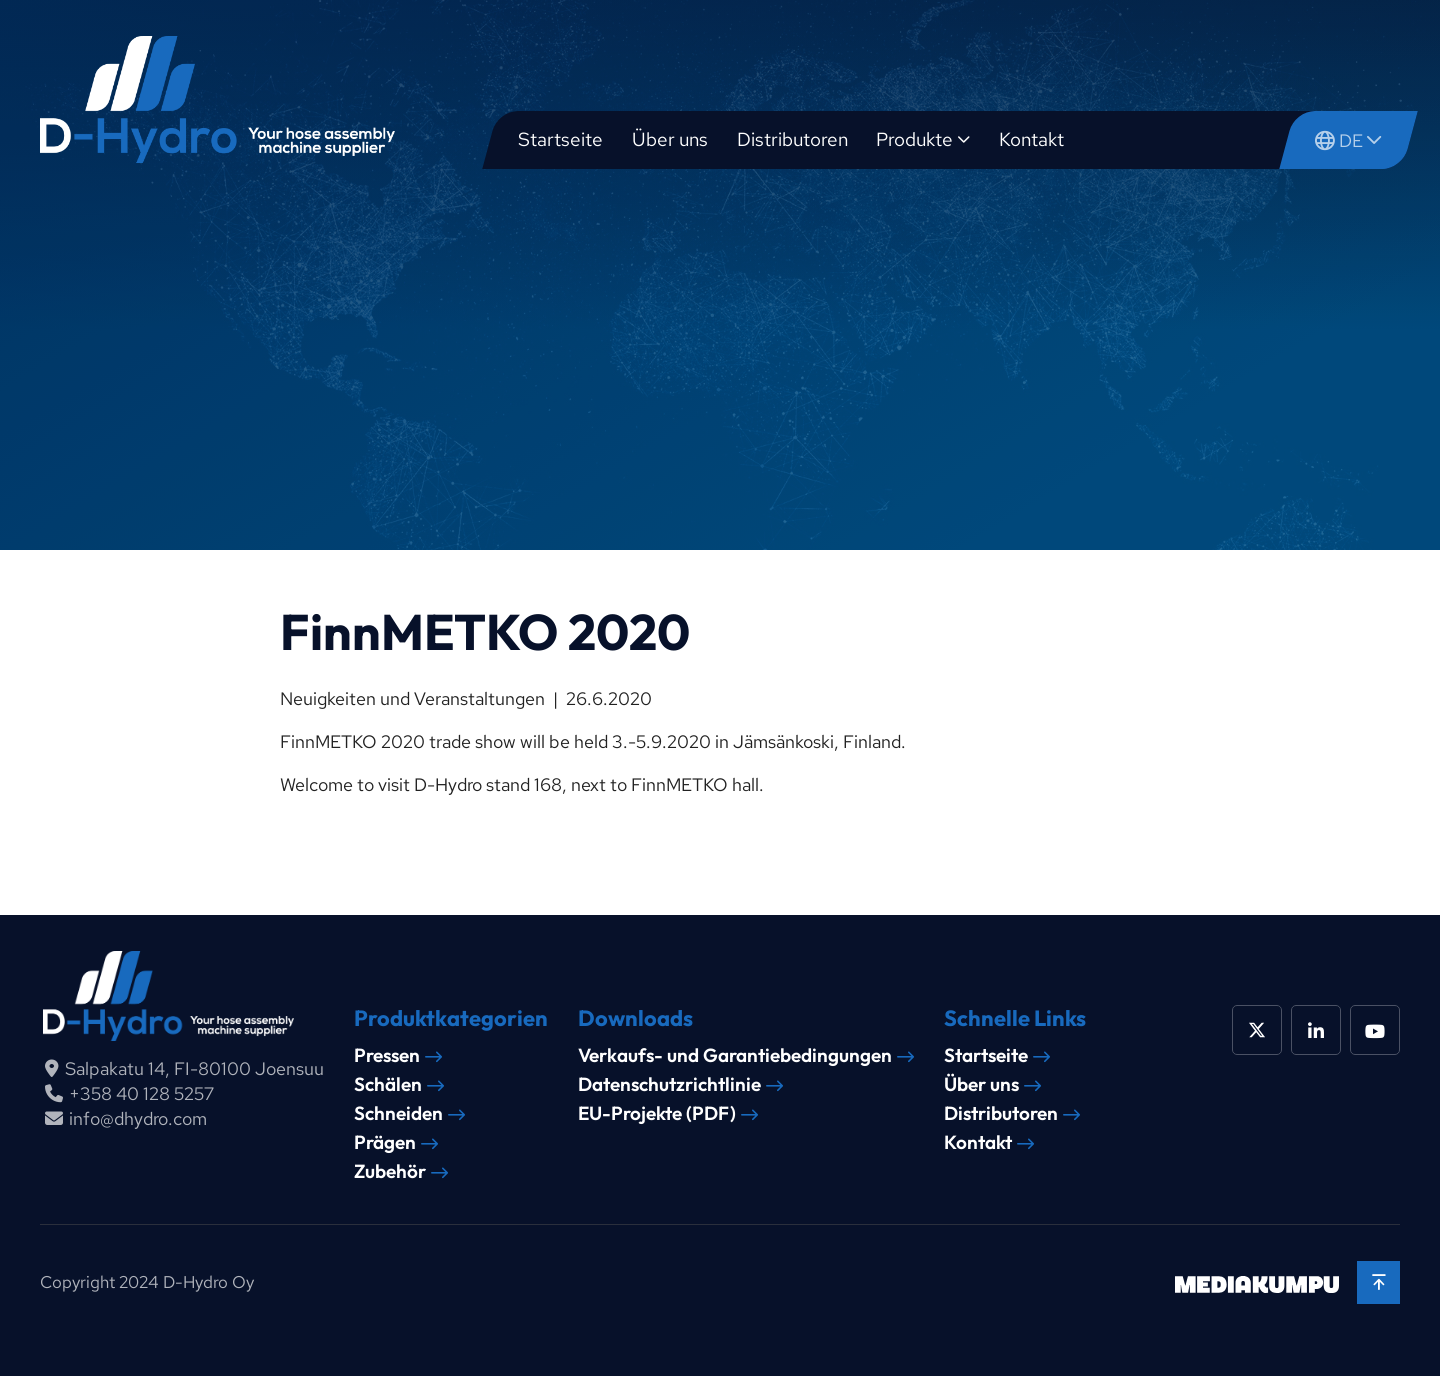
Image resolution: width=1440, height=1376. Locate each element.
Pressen (387, 1055)
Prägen (385, 1142)
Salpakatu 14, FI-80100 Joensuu (194, 1068)
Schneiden (398, 1113)
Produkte (914, 139)
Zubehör (390, 1171)
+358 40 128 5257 (141, 1093)
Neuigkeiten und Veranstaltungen (412, 698)
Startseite (560, 139)
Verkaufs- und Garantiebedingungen (735, 1055)
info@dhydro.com (138, 1118)
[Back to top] (1378, 1282)
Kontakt (1031, 139)
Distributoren (792, 139)
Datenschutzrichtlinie (669, 1084)
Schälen (388, 1084)
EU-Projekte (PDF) (657, 1113)
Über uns (670, 139)
